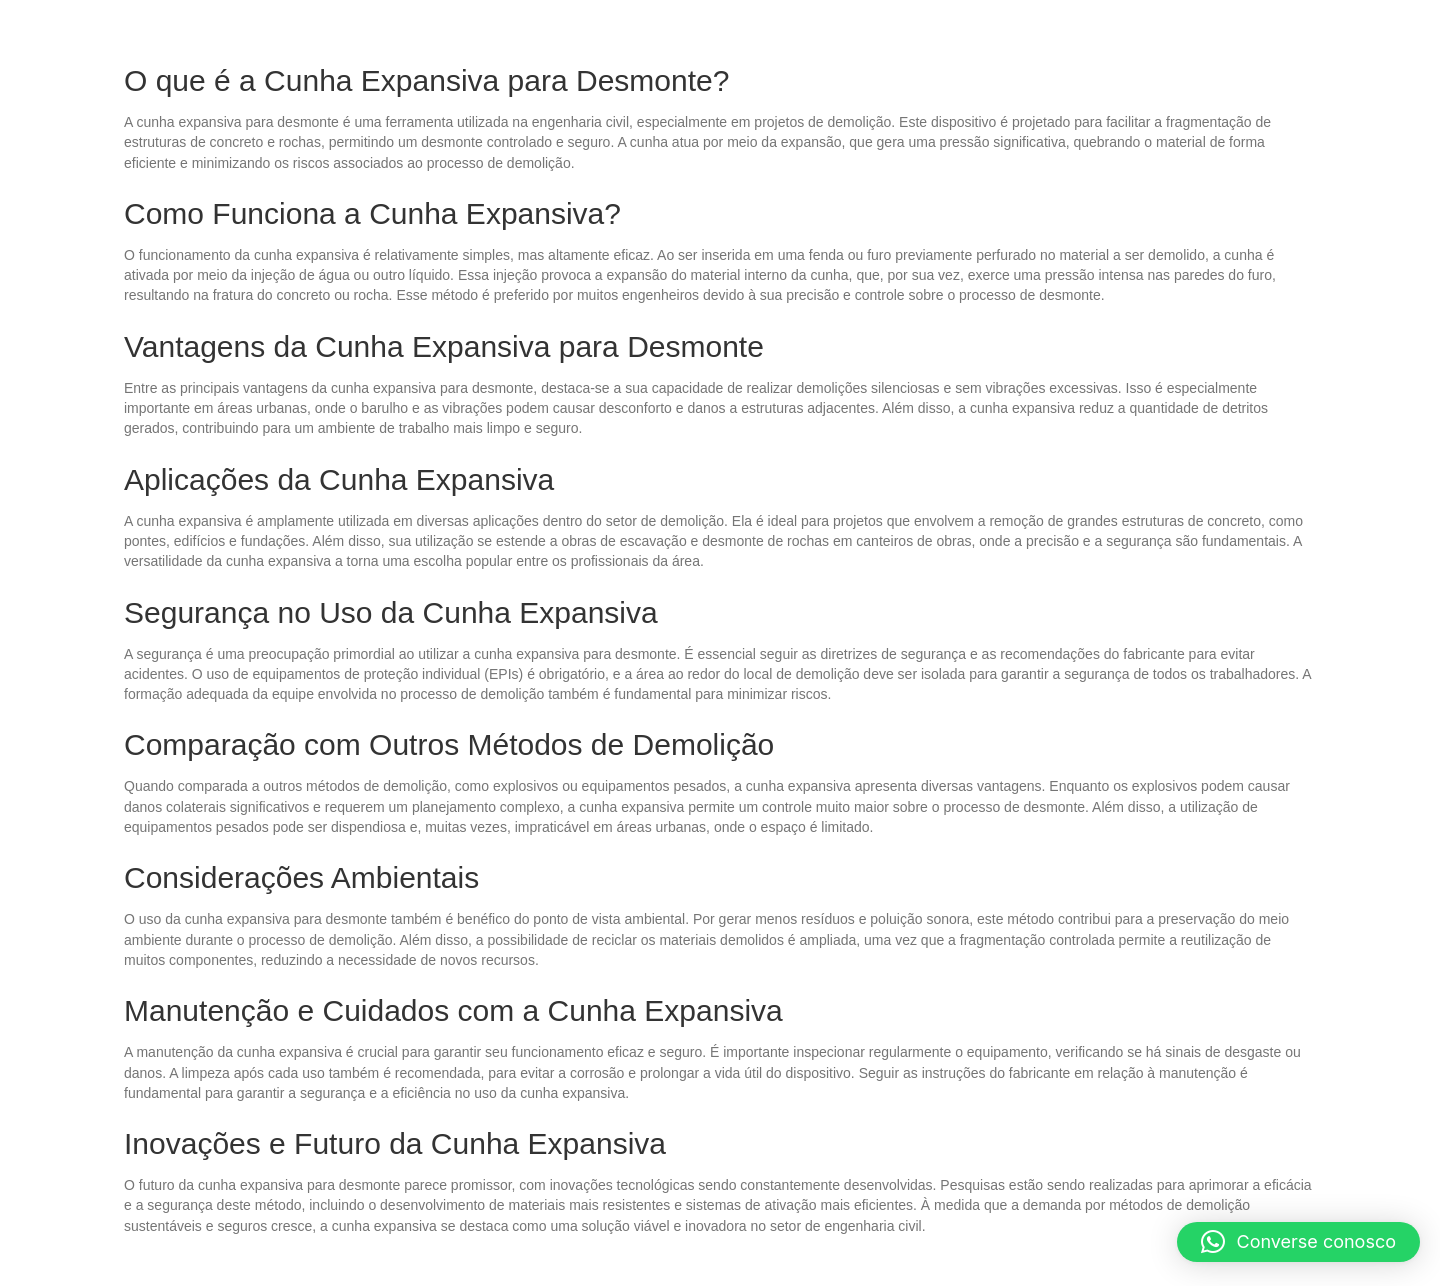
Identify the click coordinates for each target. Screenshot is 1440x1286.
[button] (1299, 1242)
